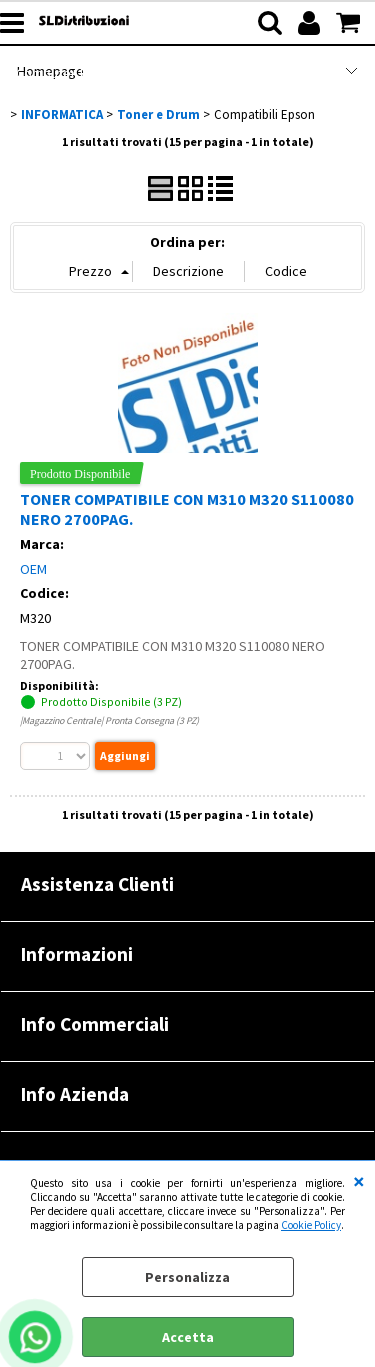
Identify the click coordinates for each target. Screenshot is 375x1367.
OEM (33, 569)
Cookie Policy (311, 1225)
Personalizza (187, 1277)
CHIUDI (359, 1181)
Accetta (188, 1337)
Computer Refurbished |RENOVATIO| (127, 73)
